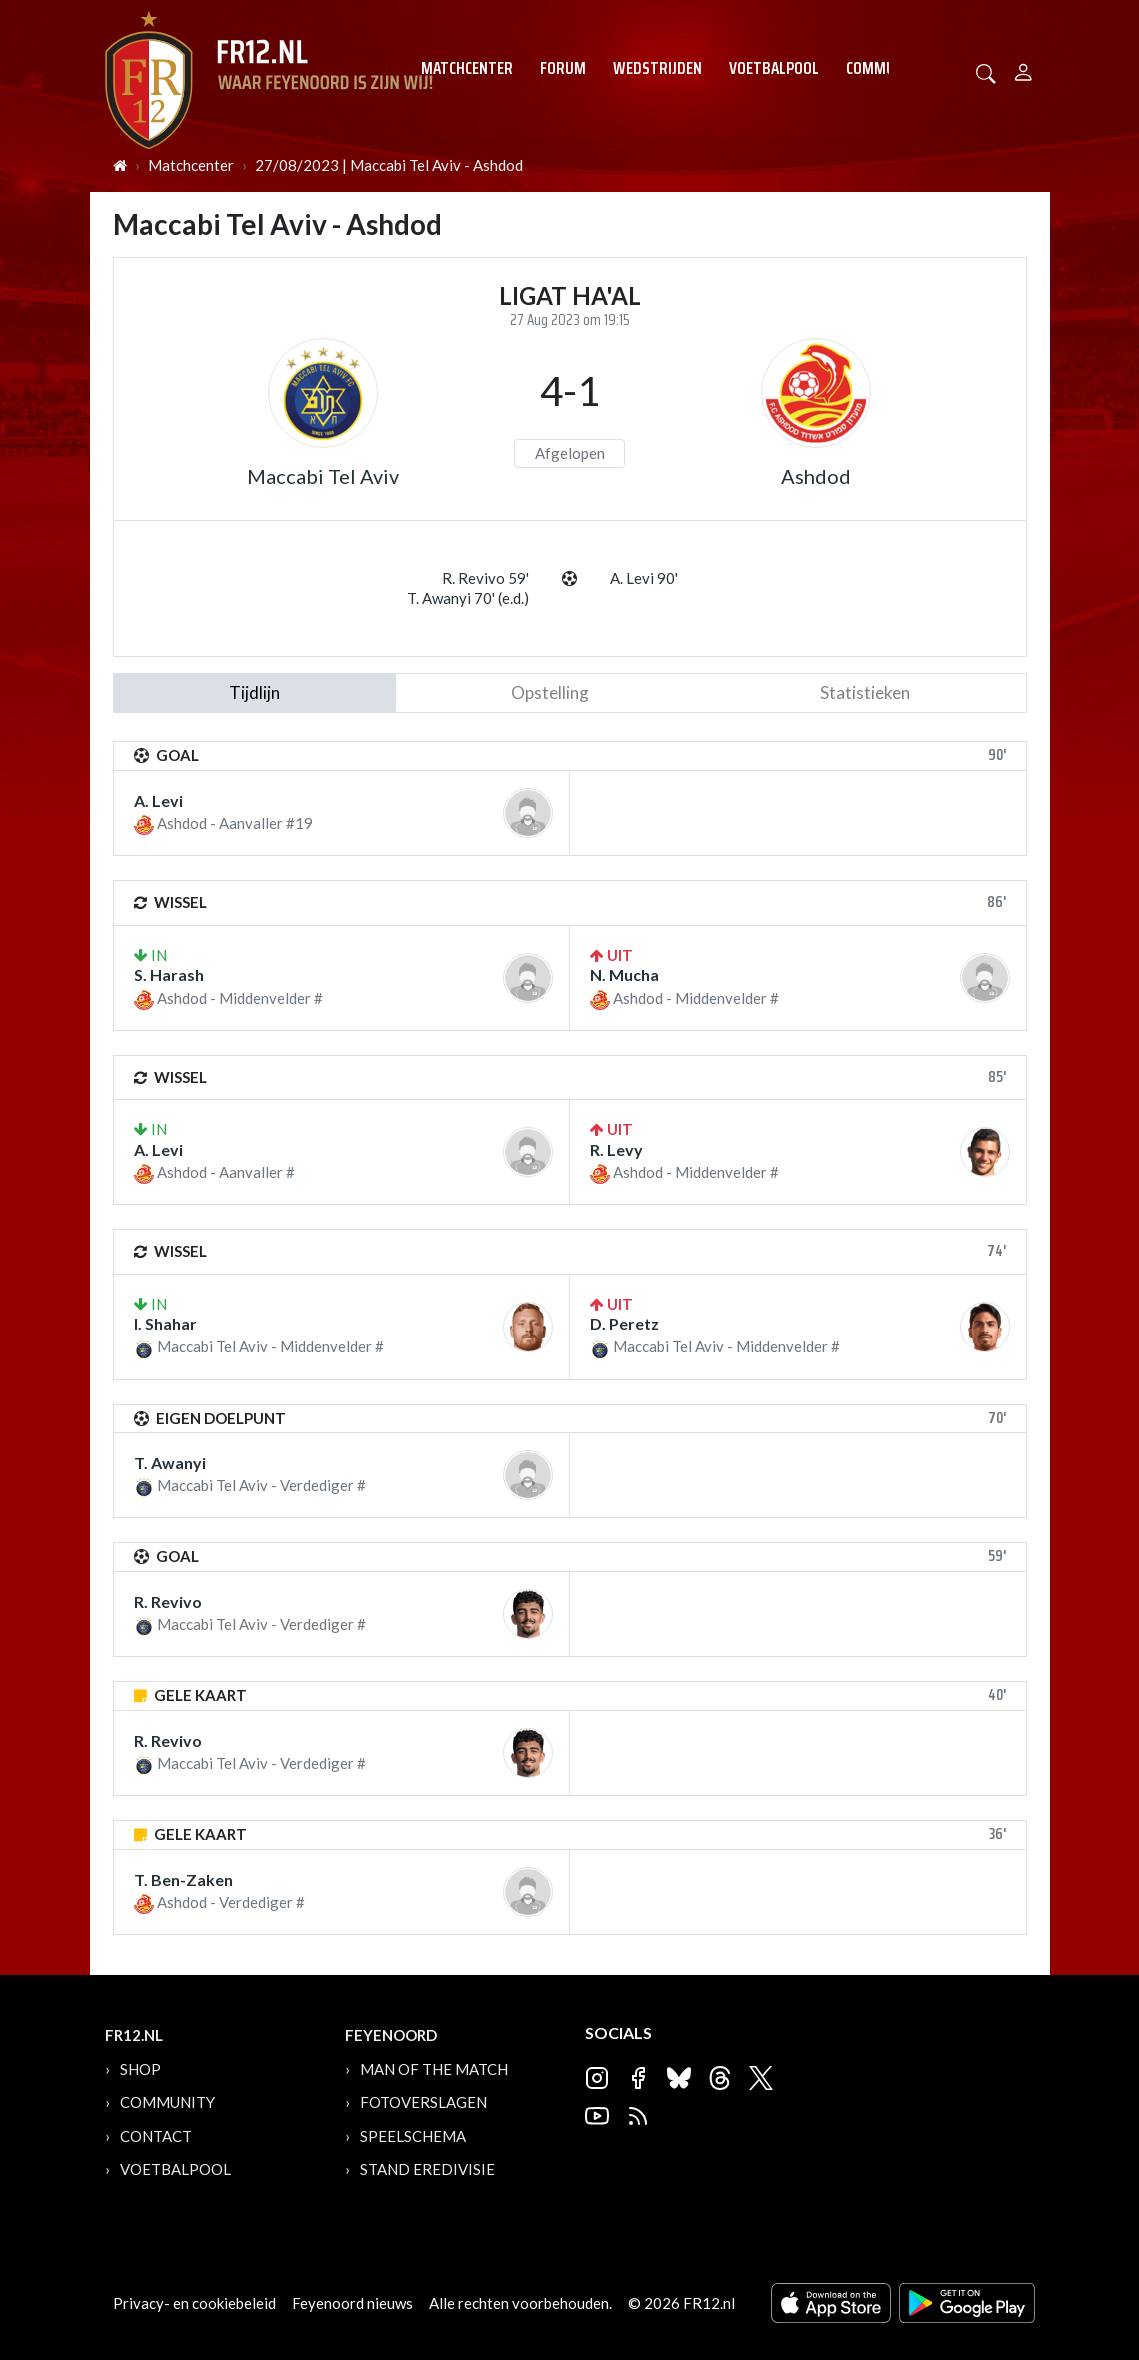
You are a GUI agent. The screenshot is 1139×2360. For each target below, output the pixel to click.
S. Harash (169, 974)
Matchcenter (467, 68)
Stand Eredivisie (427, 2169)
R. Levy (616, 1149)
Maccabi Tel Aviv (323, 476)
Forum (563, 68)
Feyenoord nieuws (352, 2303)
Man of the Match (434, 2069)
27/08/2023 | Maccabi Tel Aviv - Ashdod (389, 165)
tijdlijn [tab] (254, 692)
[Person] (1023, 69)
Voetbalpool (774, 68)
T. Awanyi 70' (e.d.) (468, 598)
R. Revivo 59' (485, 578)
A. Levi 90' (644, 578)
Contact (156, 2136)
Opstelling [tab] (550, 692)
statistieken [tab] (865, 692)
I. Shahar (165, 1323)
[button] (986, 71)
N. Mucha (624, 974)
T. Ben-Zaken (183, 1879)
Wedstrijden (657, 68)
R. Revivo (168, 1601)
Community (885, 68)
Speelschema (413, 2136)
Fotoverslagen (423, 2102)
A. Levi (158, 800)
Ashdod (816, 476)
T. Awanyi (170, 1462)
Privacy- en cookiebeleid (194, 2303)
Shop (140, 2069)
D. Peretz (624, 1323)
